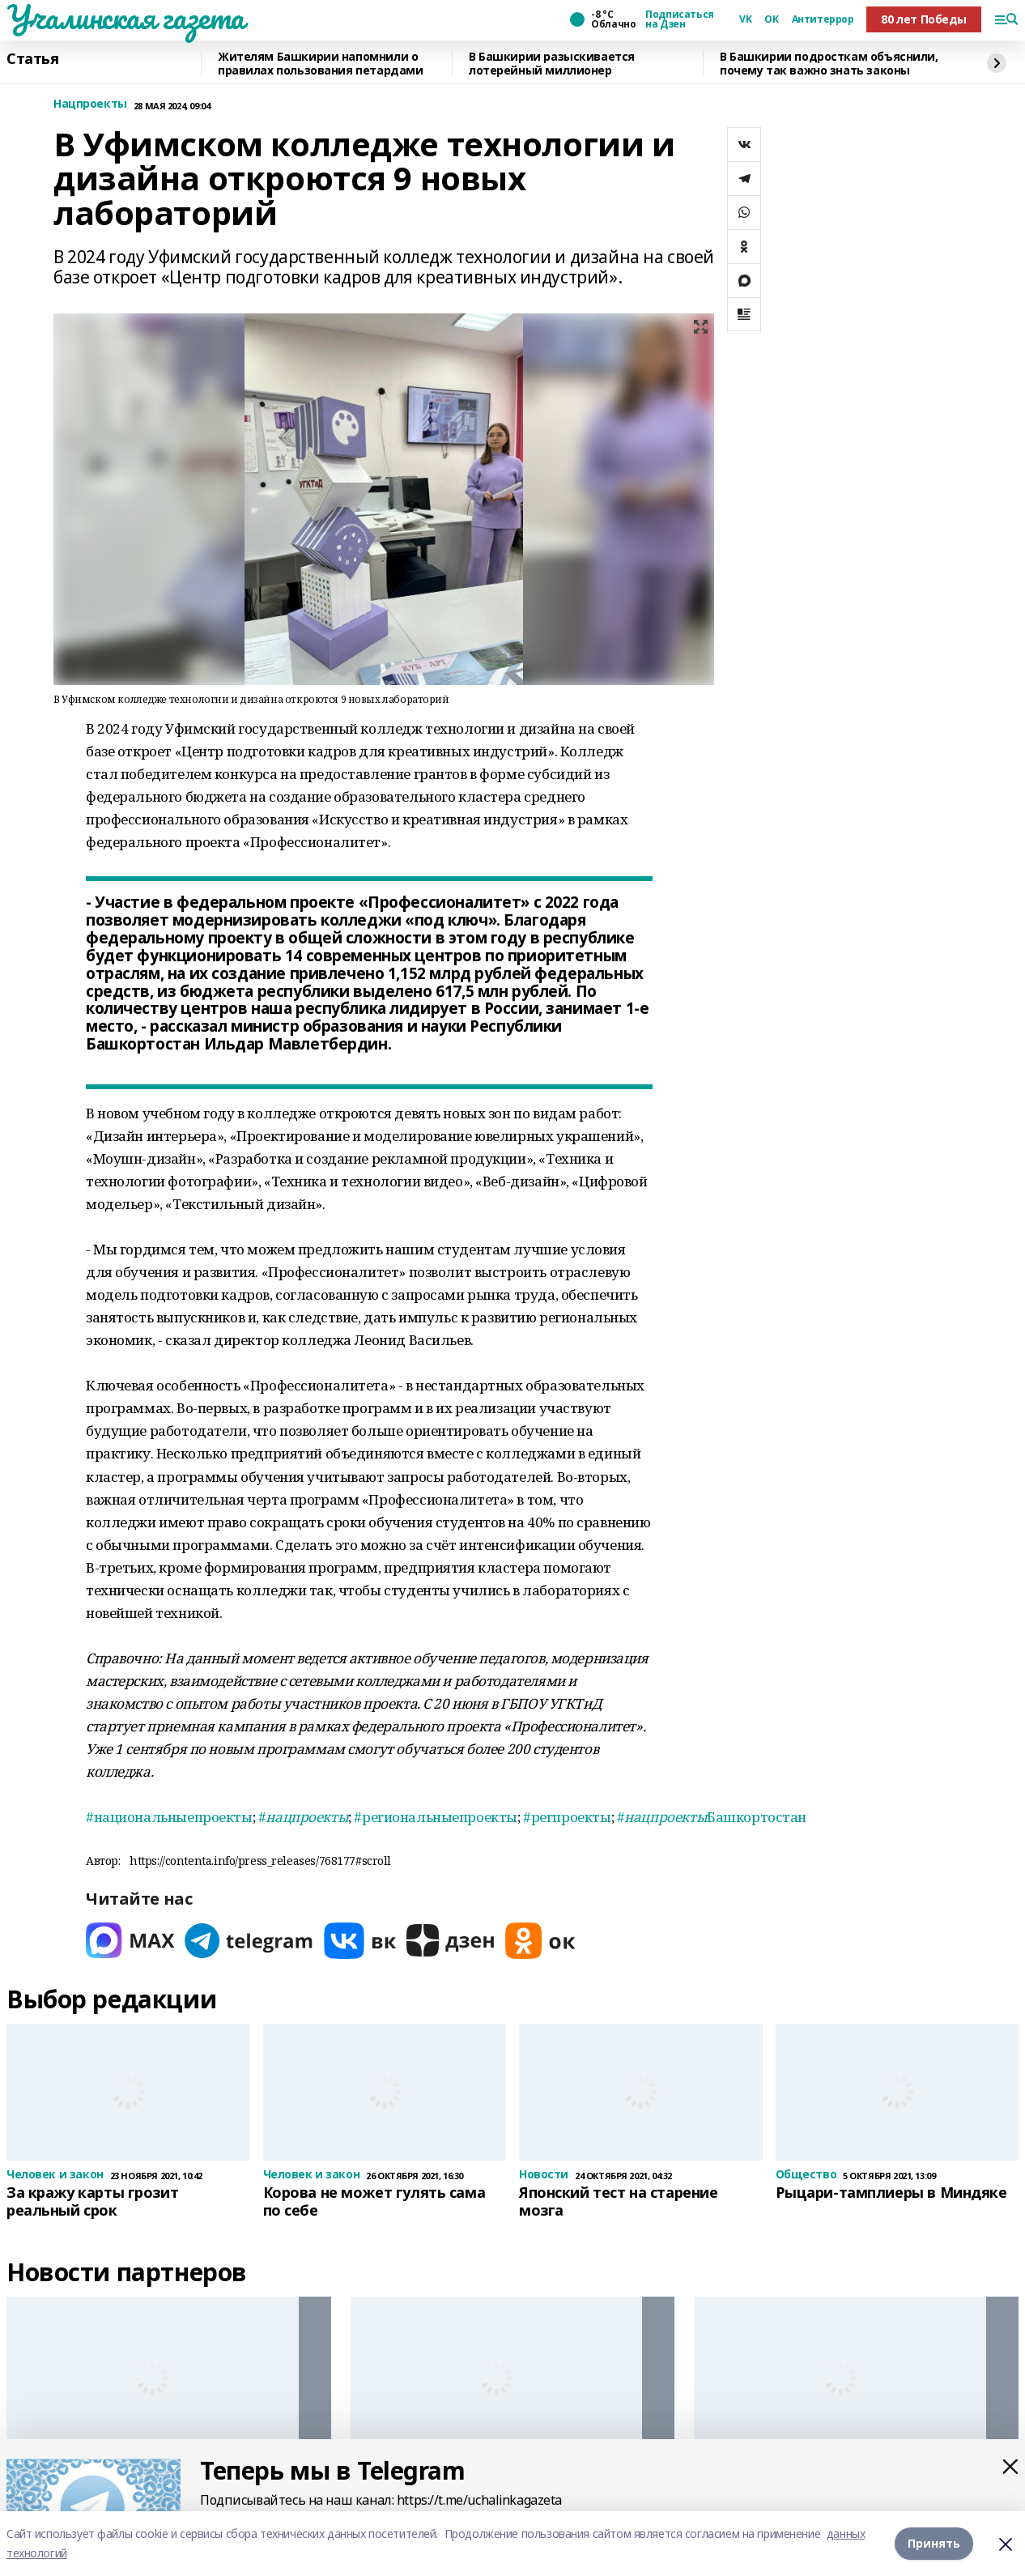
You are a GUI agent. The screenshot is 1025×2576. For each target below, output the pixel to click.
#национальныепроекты (169, 1816)
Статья (32, 59)
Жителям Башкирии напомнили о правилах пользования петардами (320, 63)
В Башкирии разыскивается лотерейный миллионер (552, 63)
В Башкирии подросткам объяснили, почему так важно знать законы (829, 63)
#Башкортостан (711, 1816)
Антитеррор (823, 19)
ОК (771, 19)
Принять (934, 2543)
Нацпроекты (90, 104)
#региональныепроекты (435, 1816)
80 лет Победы (924, 19)
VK (745, 19)
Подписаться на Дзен (679, 19)
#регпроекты (566, 1816)
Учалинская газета (125, 17)
